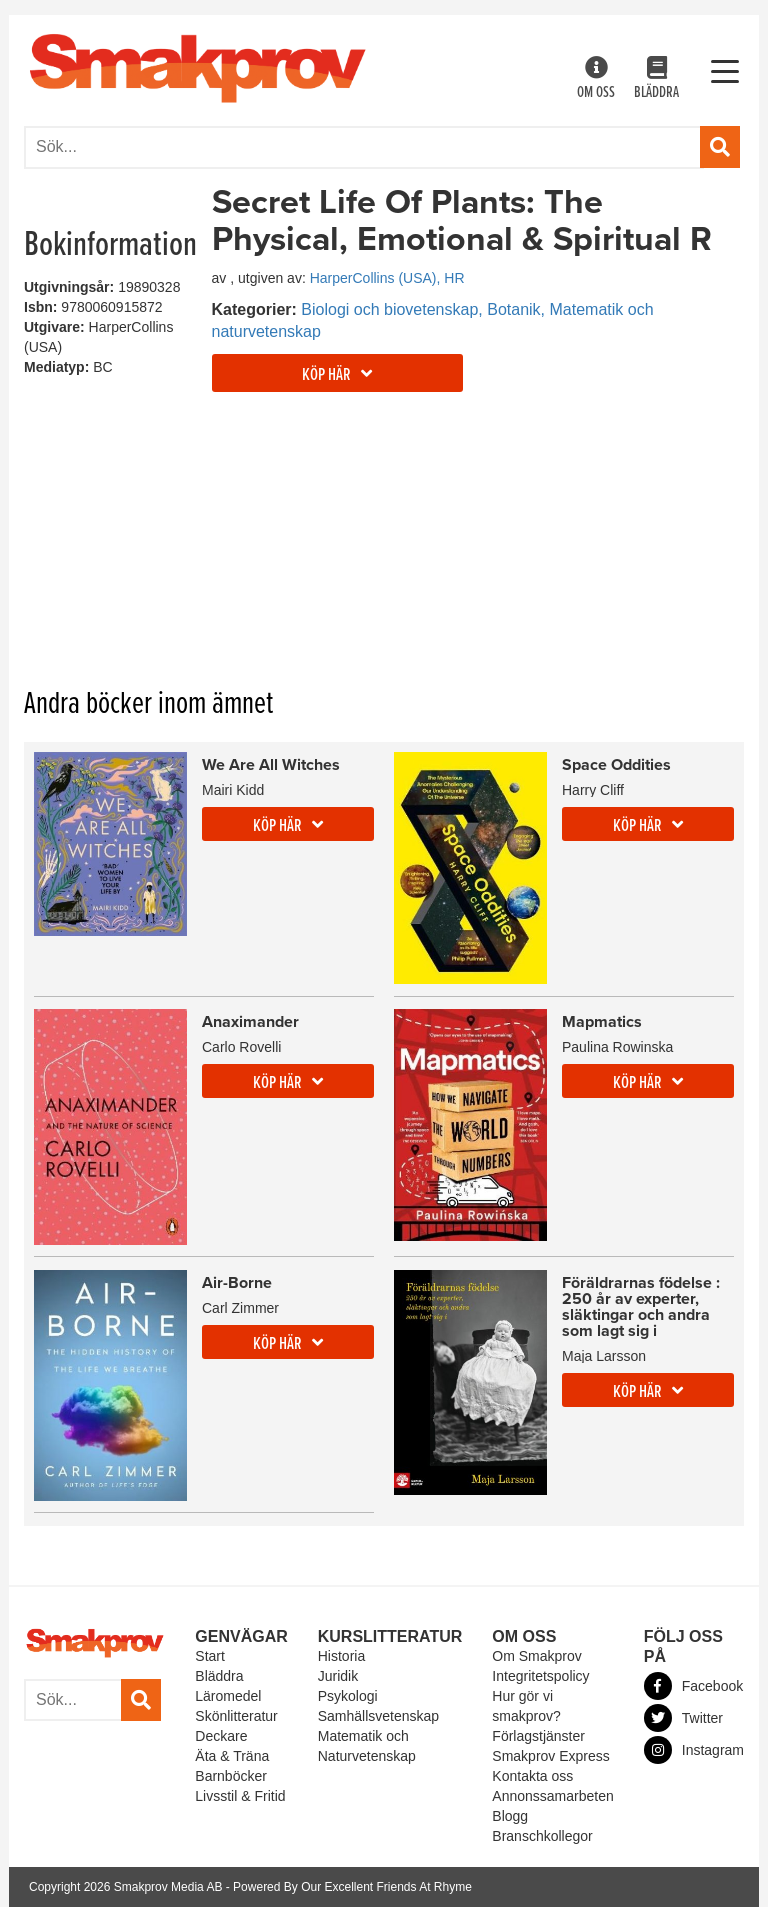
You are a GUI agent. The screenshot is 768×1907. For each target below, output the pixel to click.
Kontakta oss (532, 1776)
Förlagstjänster (538, 1736)
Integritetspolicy (540, 1676)
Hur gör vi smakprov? (526, 1706)
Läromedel (228, 1696)
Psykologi (348, 1696)
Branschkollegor (542, 1836)
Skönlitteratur (236, 1716)
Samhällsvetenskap (378, 1716)
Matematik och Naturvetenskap (367, 1746)
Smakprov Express (550, 1756)
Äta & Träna (232, 1756)
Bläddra (656, 79)
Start (210, 1656)
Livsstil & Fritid (240, 1796)
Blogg (510, 1816)
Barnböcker (231, 1776)
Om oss (596, 79)
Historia (341, 1656)
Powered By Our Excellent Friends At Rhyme (352, 1887)
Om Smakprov (536, 1656)
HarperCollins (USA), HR (387, 278)
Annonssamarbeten (552, 1796)
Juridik (338, 1676)
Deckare (221, 1736)
